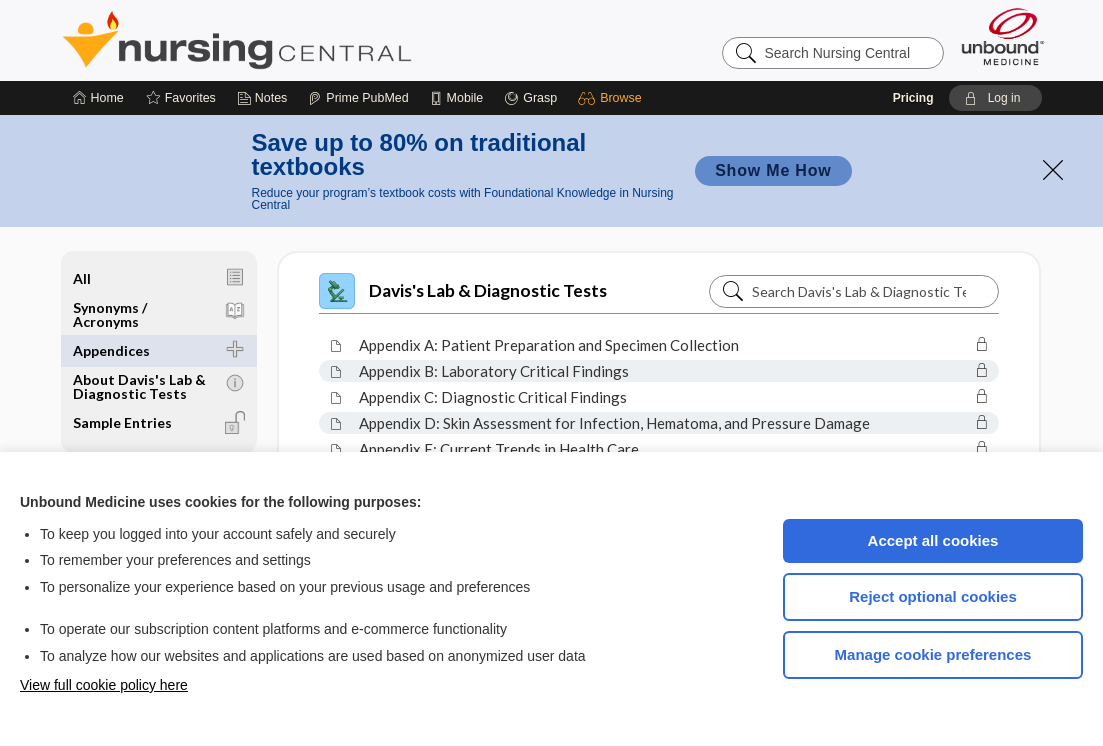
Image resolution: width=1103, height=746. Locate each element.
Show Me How (773, 170)
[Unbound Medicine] (1003, 36)
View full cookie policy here (104, 685)
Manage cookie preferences (933, 654)
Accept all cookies (933, 540)
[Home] (98, 98)
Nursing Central (312, 40)
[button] (612, 98)
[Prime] (358, 98)
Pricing (913, 98)
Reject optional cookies (933, 596)
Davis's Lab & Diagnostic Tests (463, 291)
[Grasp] (530, 98)
